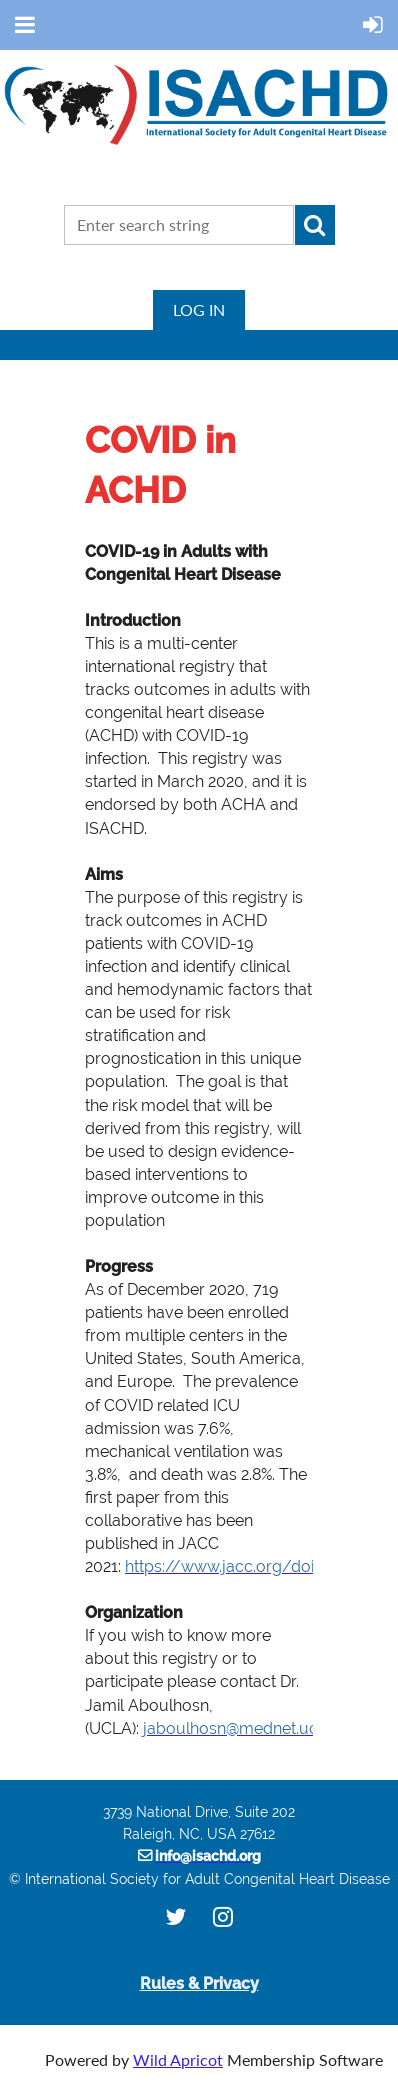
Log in (199, 309)
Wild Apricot (178, 2059)
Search (315, 225)
